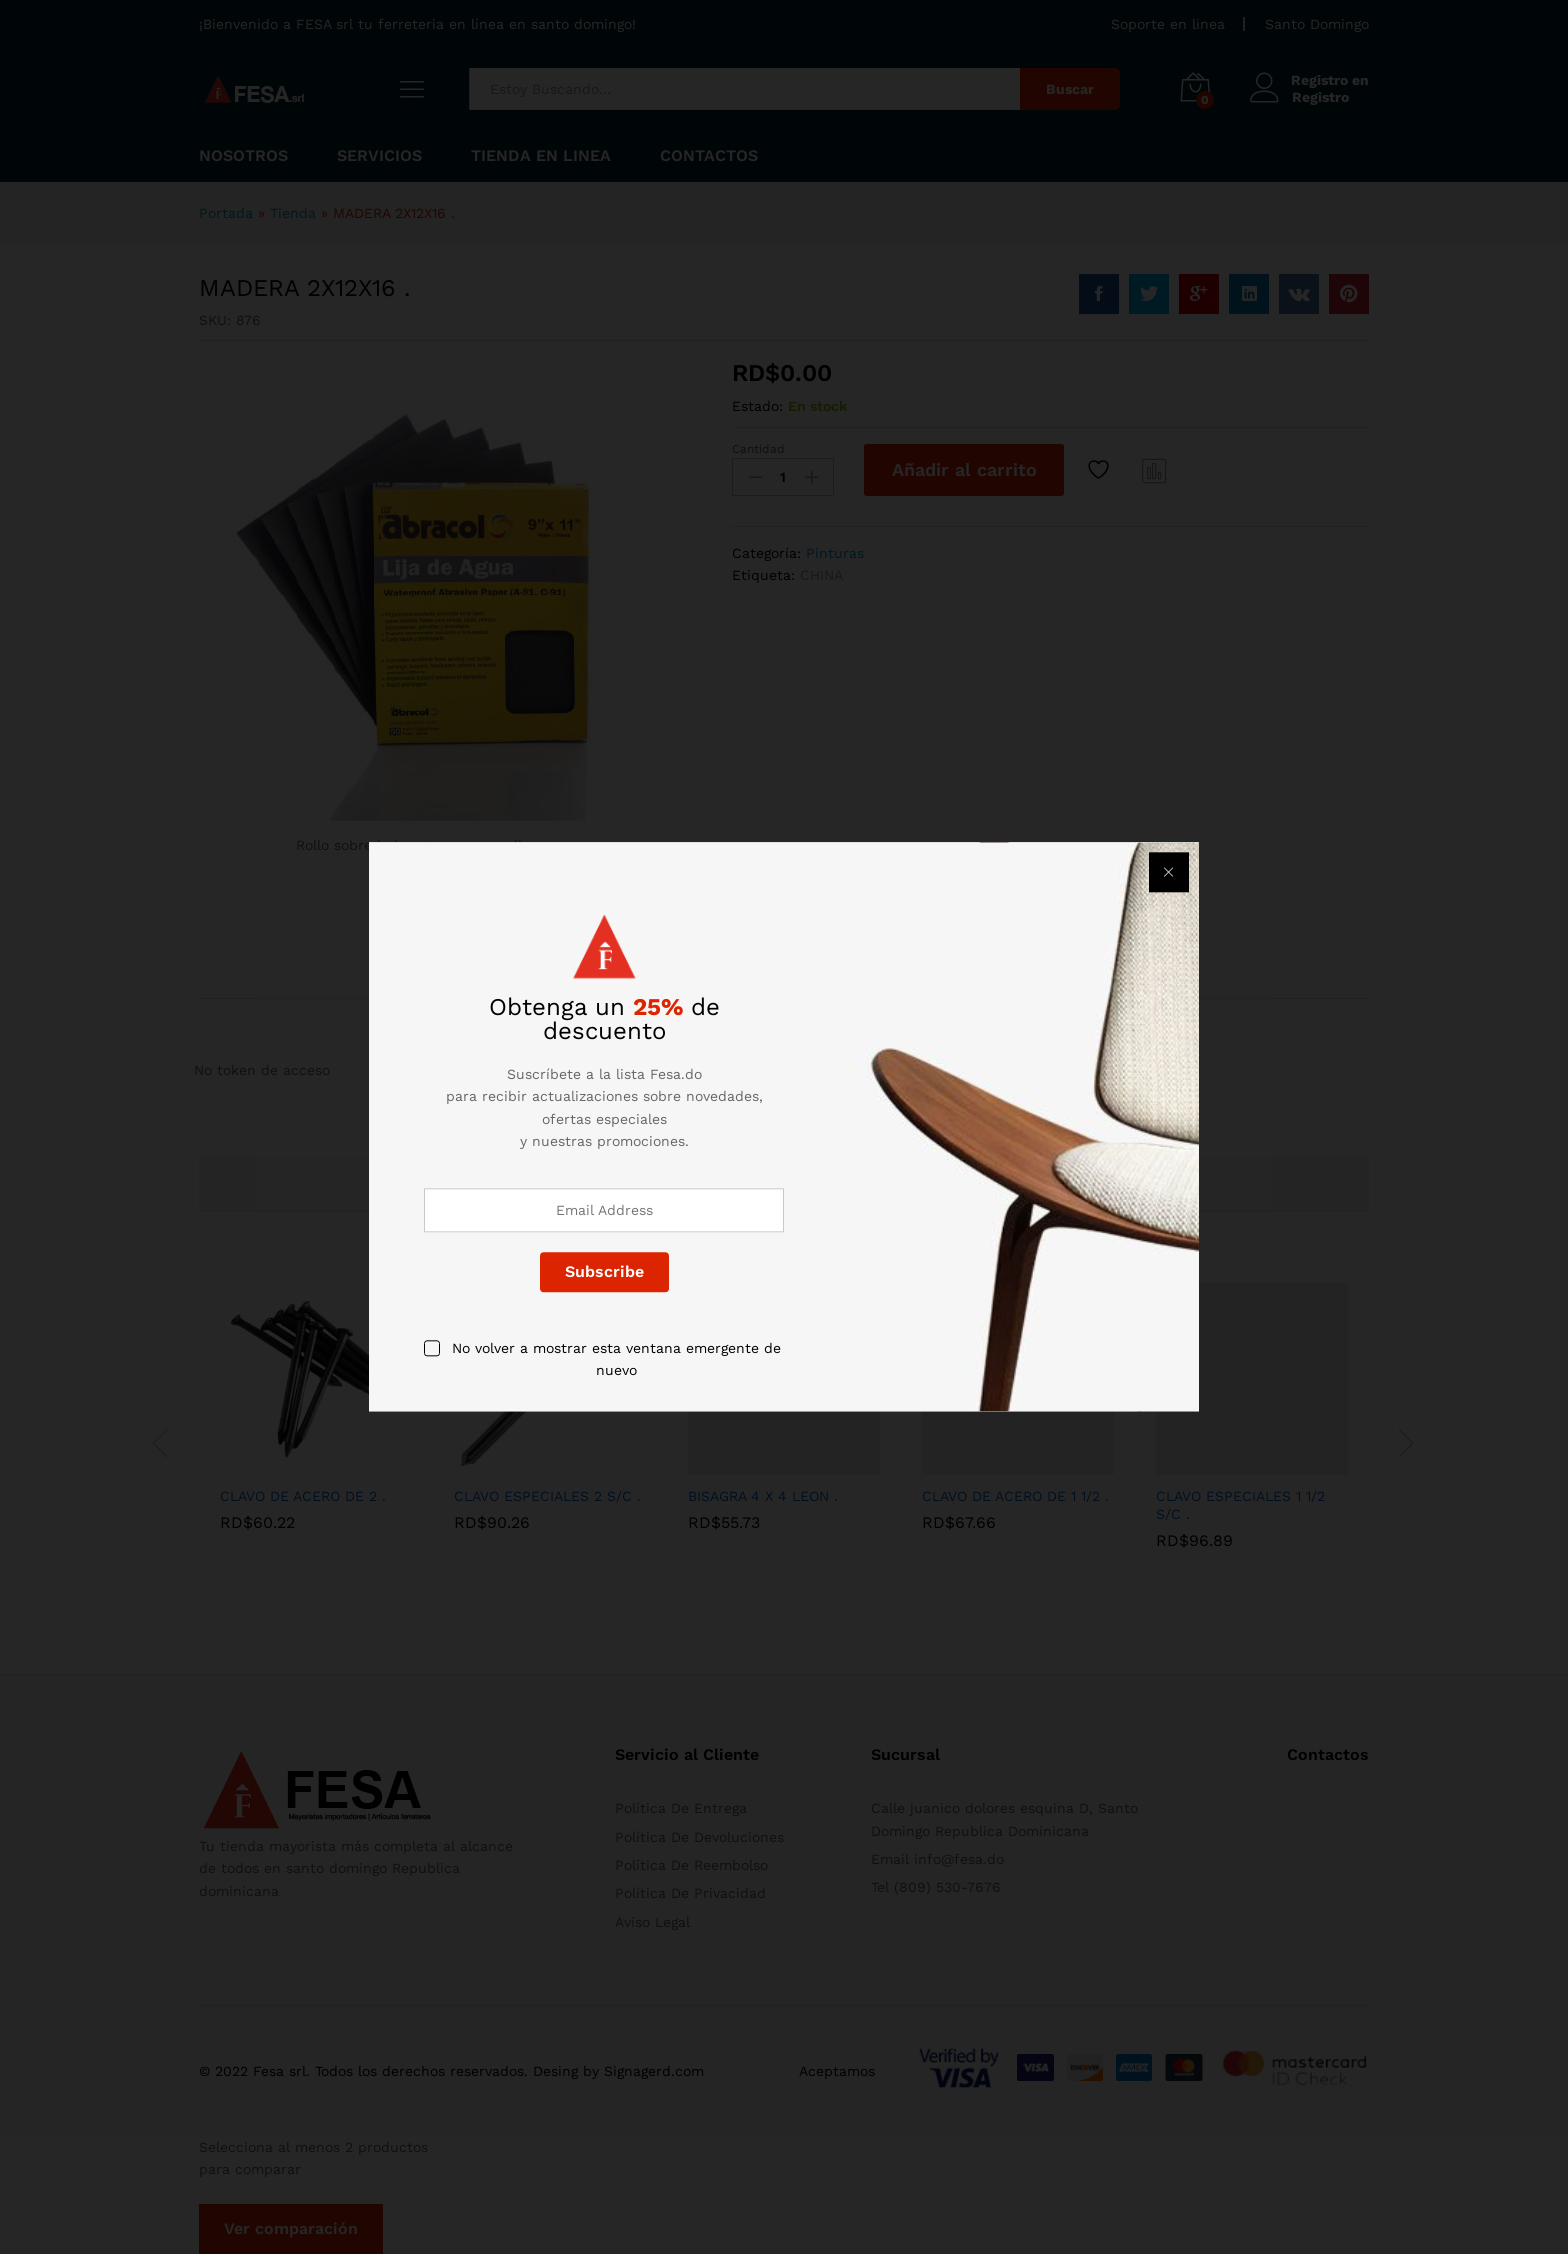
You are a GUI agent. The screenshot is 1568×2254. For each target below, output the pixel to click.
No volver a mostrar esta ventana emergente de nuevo (616, 1359)
